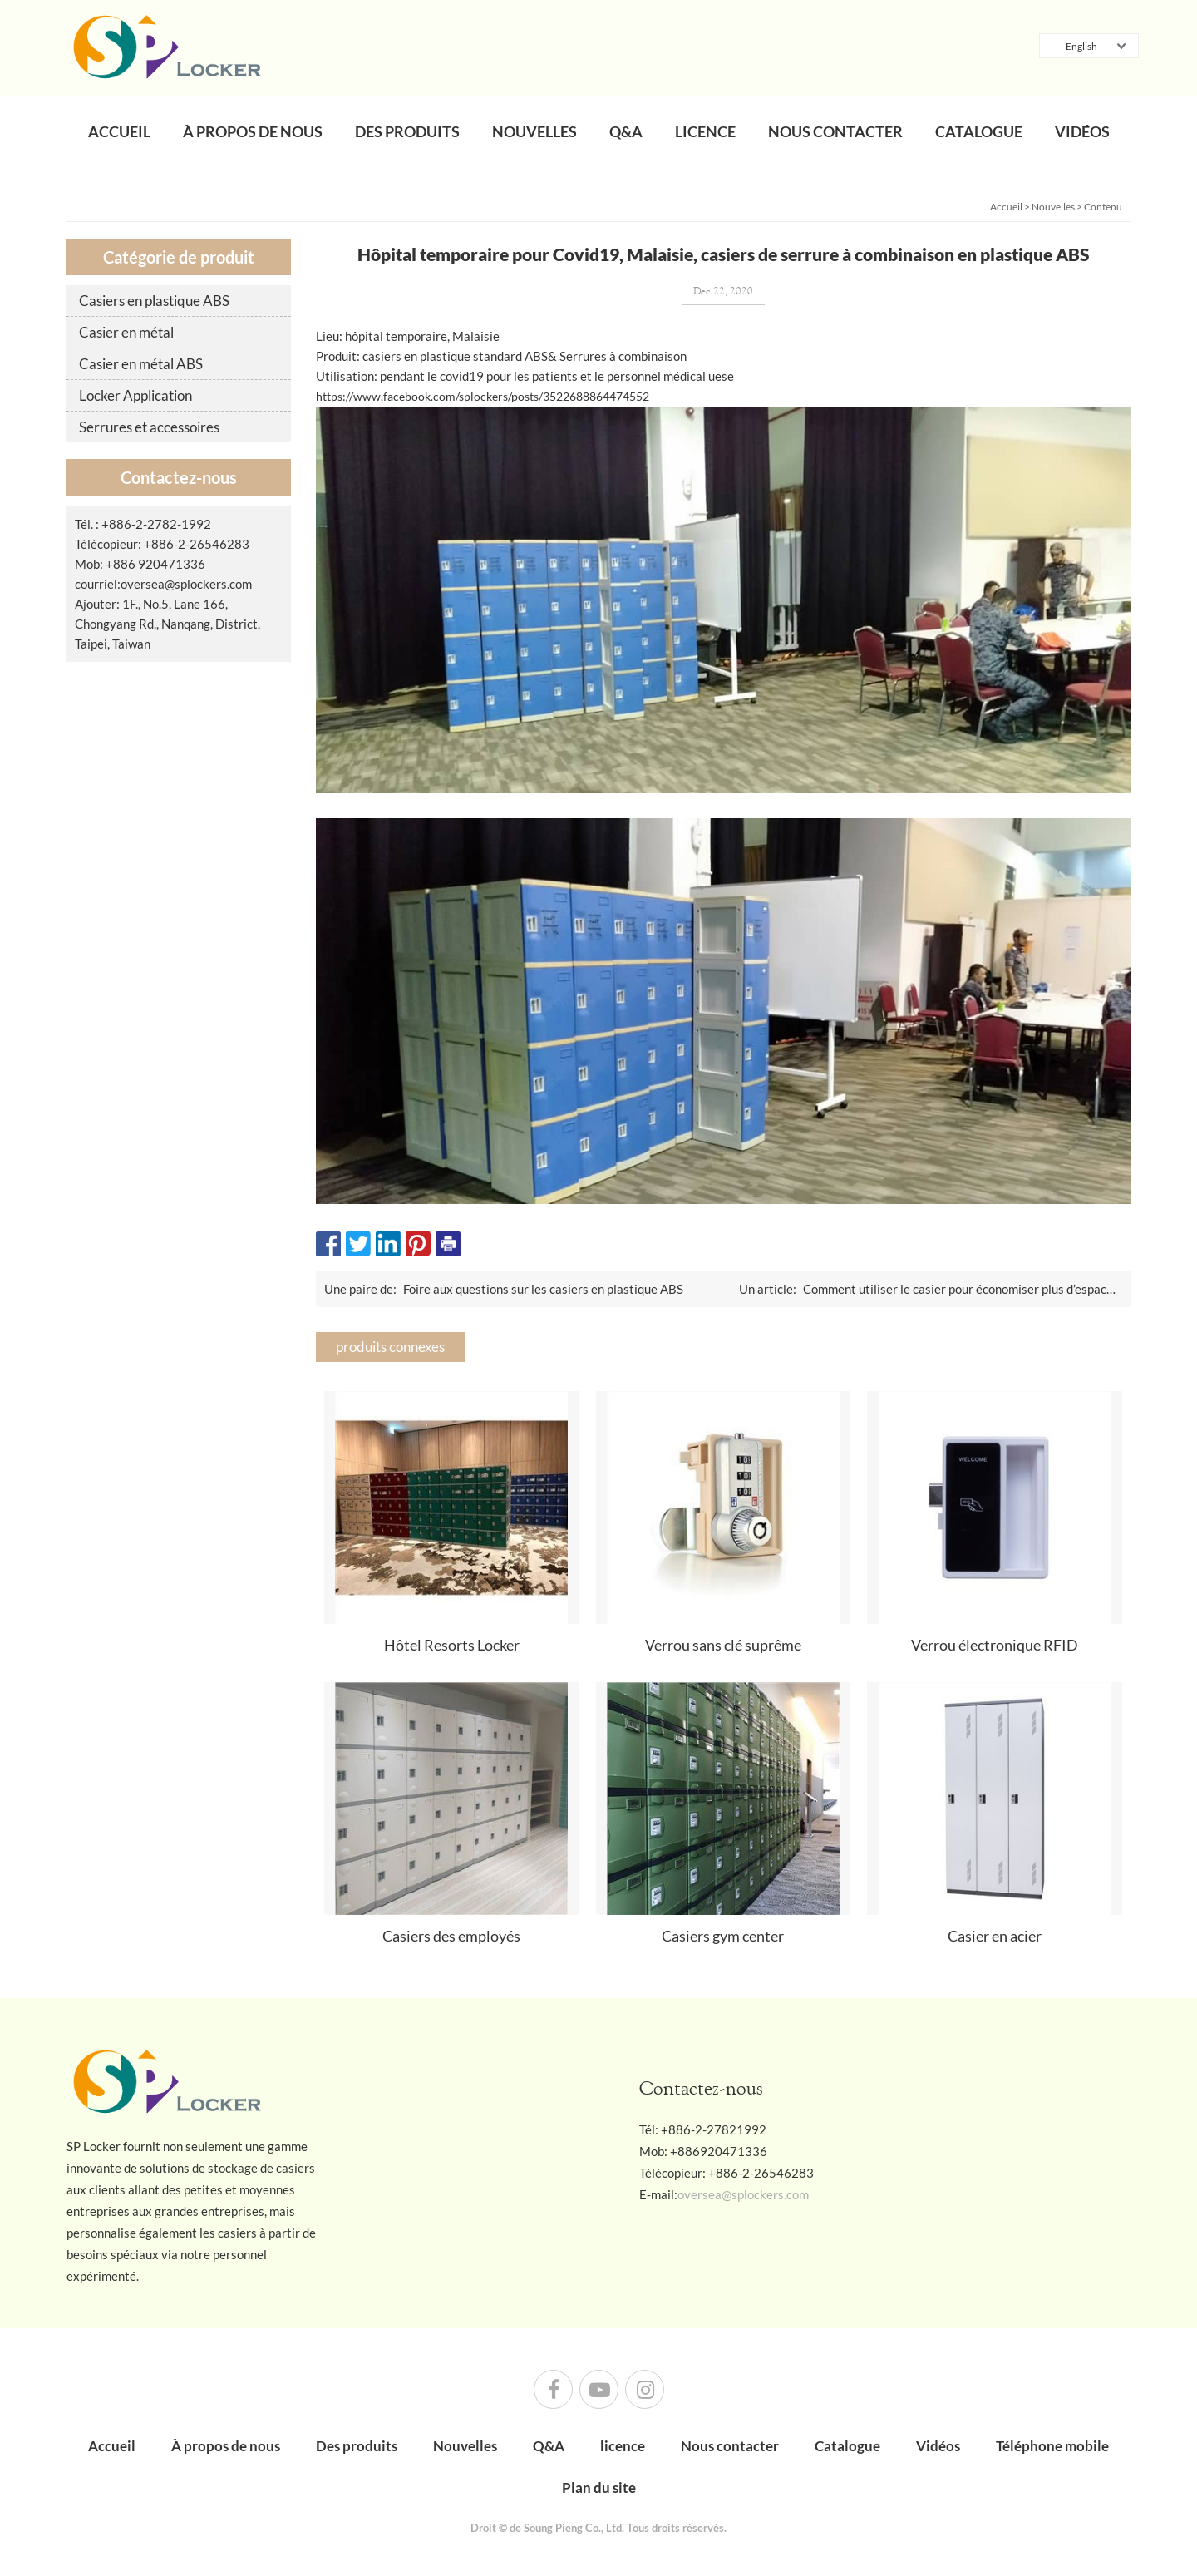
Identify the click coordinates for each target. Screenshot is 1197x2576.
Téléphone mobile (1052, 2446)
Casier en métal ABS (141, 364)
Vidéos (1082, 131)
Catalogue (978, 131)
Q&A (626, 131)
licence (705, 131)
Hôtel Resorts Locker (452, 1645)
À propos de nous (253, 131)
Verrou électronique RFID (994, 1645)
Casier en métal (126, 332)
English (1072, 47)
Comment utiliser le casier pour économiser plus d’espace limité (975, 1288)
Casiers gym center (723, 1936)
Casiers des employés (451, 1936)
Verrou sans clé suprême (723, 1645)
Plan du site (599, 2487)
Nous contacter (835, 131)
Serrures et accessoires (149, 427)
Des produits (407, 131)
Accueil (119, 131)
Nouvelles (534, 131)
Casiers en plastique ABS (154, 300)
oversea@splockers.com (186, 583)
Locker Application (135, 395)
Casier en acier (995, 1936)
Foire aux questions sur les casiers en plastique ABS (543, 1288)
